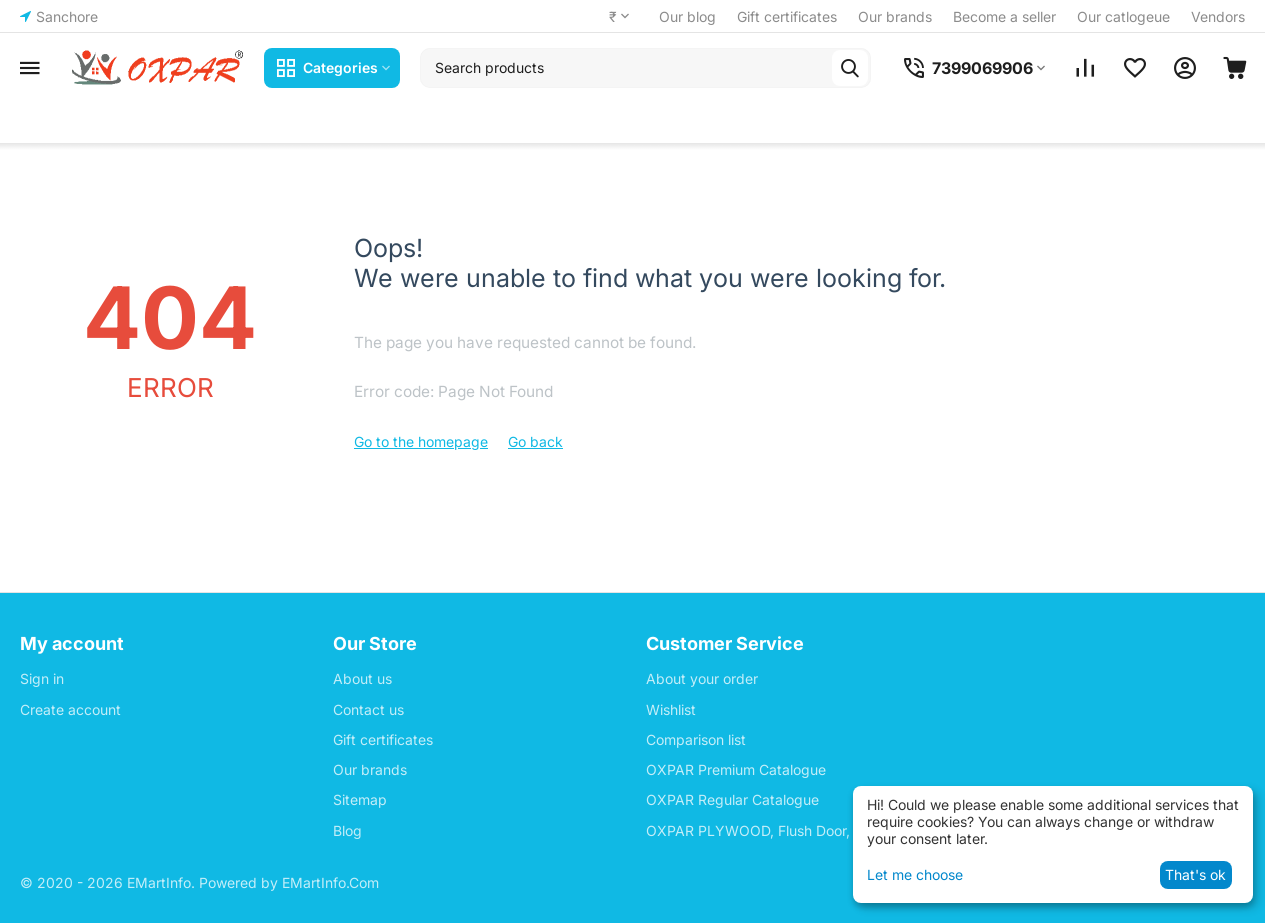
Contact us (368, 709)
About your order (702, 678)
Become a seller (1004, 16)
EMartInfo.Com (330, 882)
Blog (347, 830)
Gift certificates (787, 16)
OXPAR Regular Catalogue (732, 799)
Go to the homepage (421, 441)
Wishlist (671, 709)
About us (362, 678)
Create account (70, 709)
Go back (535, 441)
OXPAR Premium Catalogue (736, 769)
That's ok (1195, 874)
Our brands (895, 16)
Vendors (1218, 16)
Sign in (42, 678)
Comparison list (696, 739)
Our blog (687, 16)
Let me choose (915, 874)
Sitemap (360, 799)
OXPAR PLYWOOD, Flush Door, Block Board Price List (821, 830)
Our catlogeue (1123, 16)
